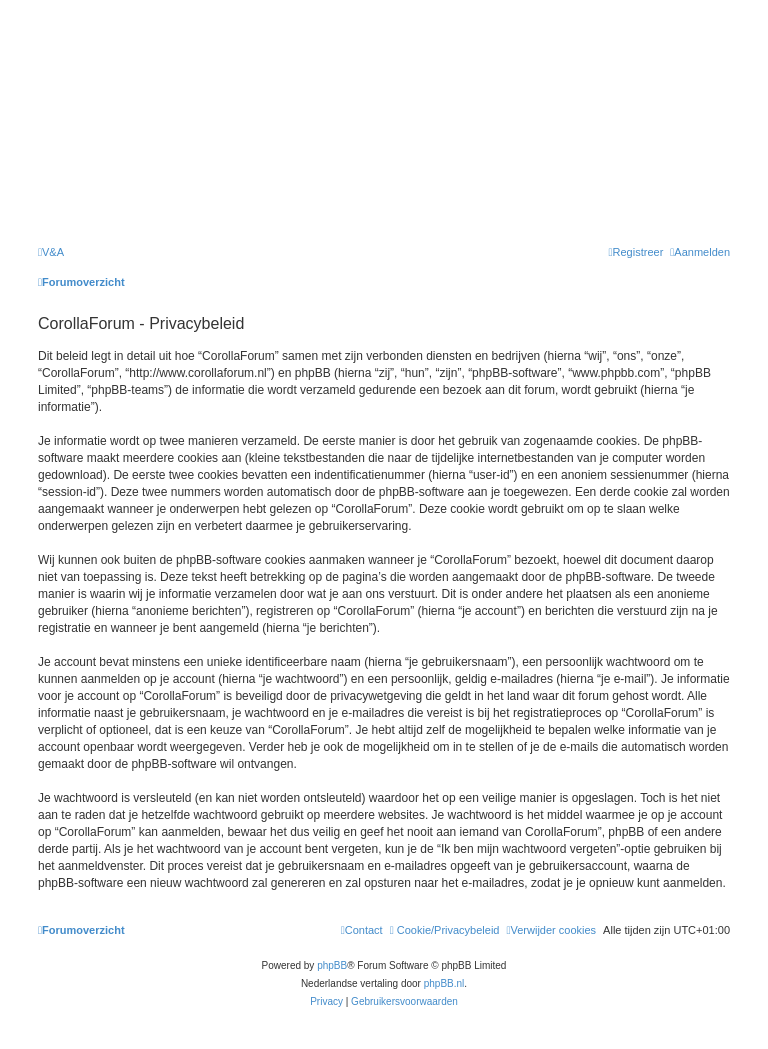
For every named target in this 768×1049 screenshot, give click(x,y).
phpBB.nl (444, 983)
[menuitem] (51, 252)
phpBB (332, 965)
